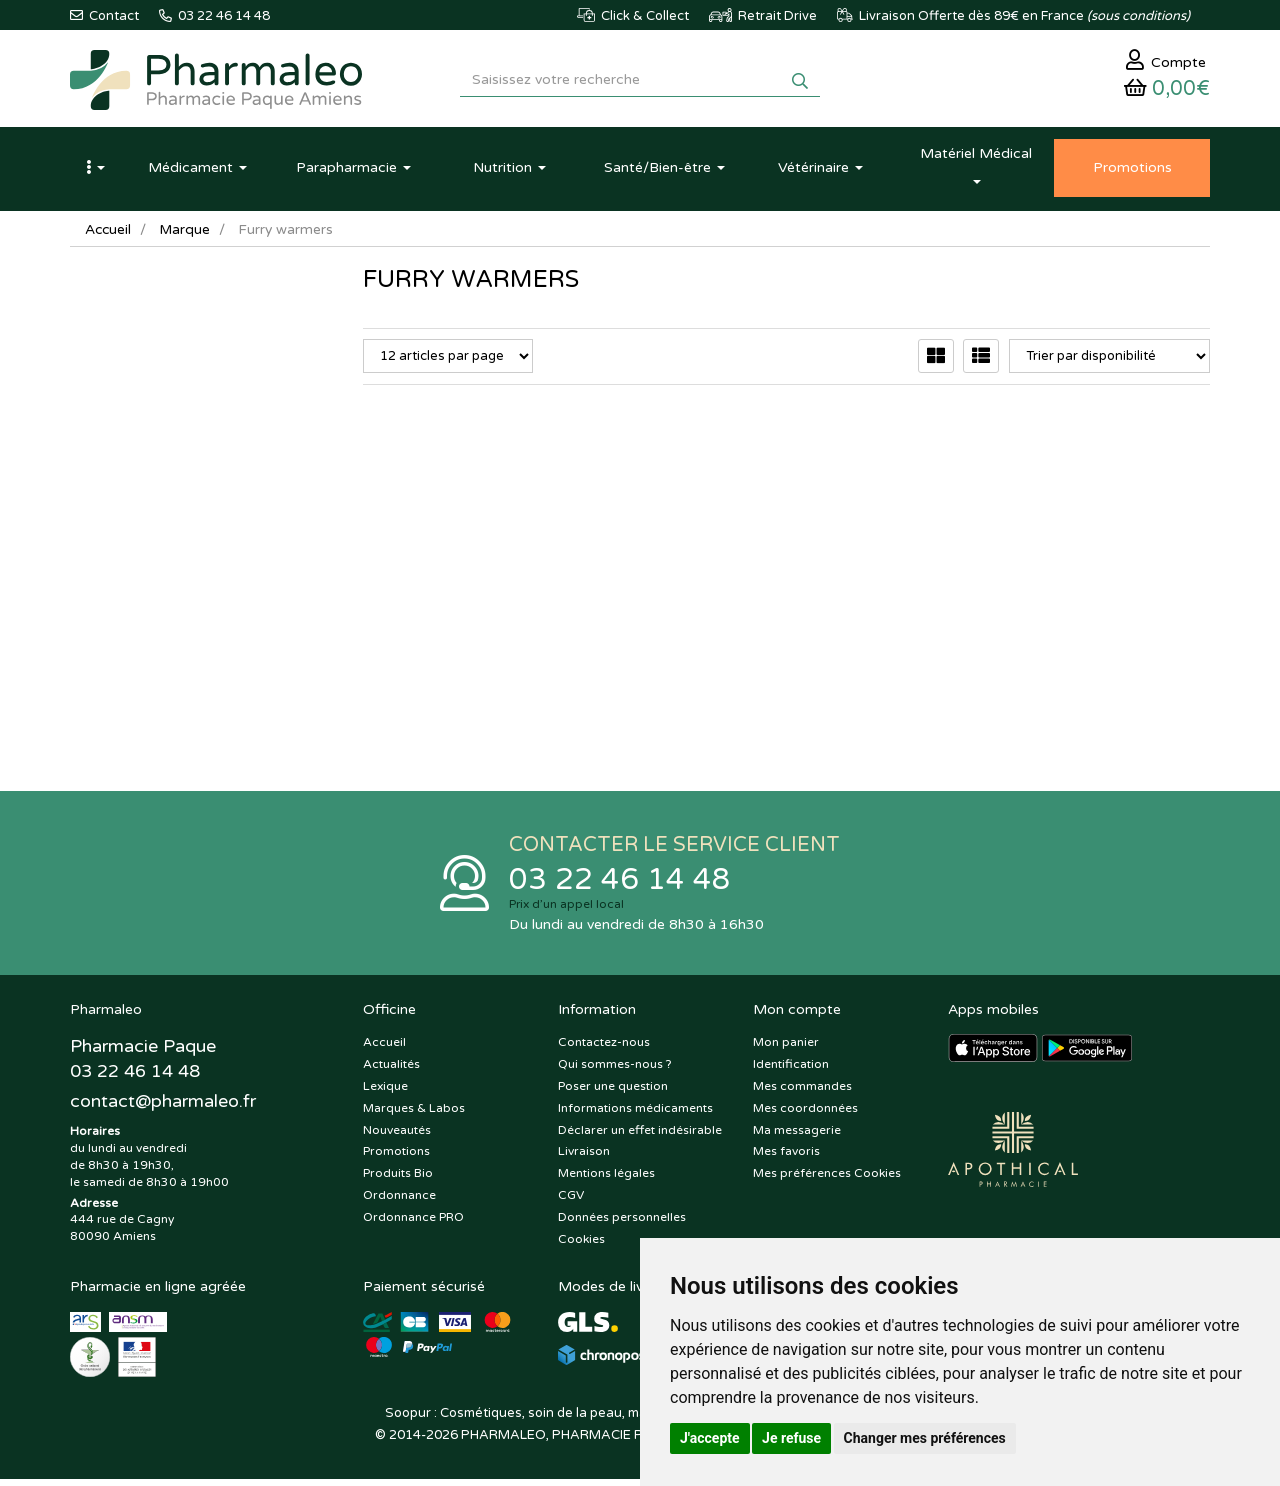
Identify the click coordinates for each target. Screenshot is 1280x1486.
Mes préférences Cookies (827, 1180)
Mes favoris (786, 1159)
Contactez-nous (604, 1050)
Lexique (385, 1093)
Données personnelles (622, 1224)
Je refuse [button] (791, 1438)
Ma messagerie (797, 1137)
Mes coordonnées (805, 1115)
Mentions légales (606, 1180)
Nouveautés (397, 1137)
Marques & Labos (414, 1115)
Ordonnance (399, 1202)
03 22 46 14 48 (620, 885)
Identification (791, 1071)
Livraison (584, 1159)
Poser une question (613, 1093)
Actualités (391, 1071)
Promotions (396, 1159)
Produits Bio (398, 1180)
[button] (95, 173)
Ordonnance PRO (413, 1224)
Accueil (109, 234)
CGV (571, 1202)
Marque (187, 234)
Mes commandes (802, 1093)
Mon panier (786, 1050)
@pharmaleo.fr (163, 1109)
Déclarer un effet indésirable (640, 1137)
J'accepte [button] (710, 1438)
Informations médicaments (635, 1115)
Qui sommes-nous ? (615, 1071)
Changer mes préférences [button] (925, 1438)
